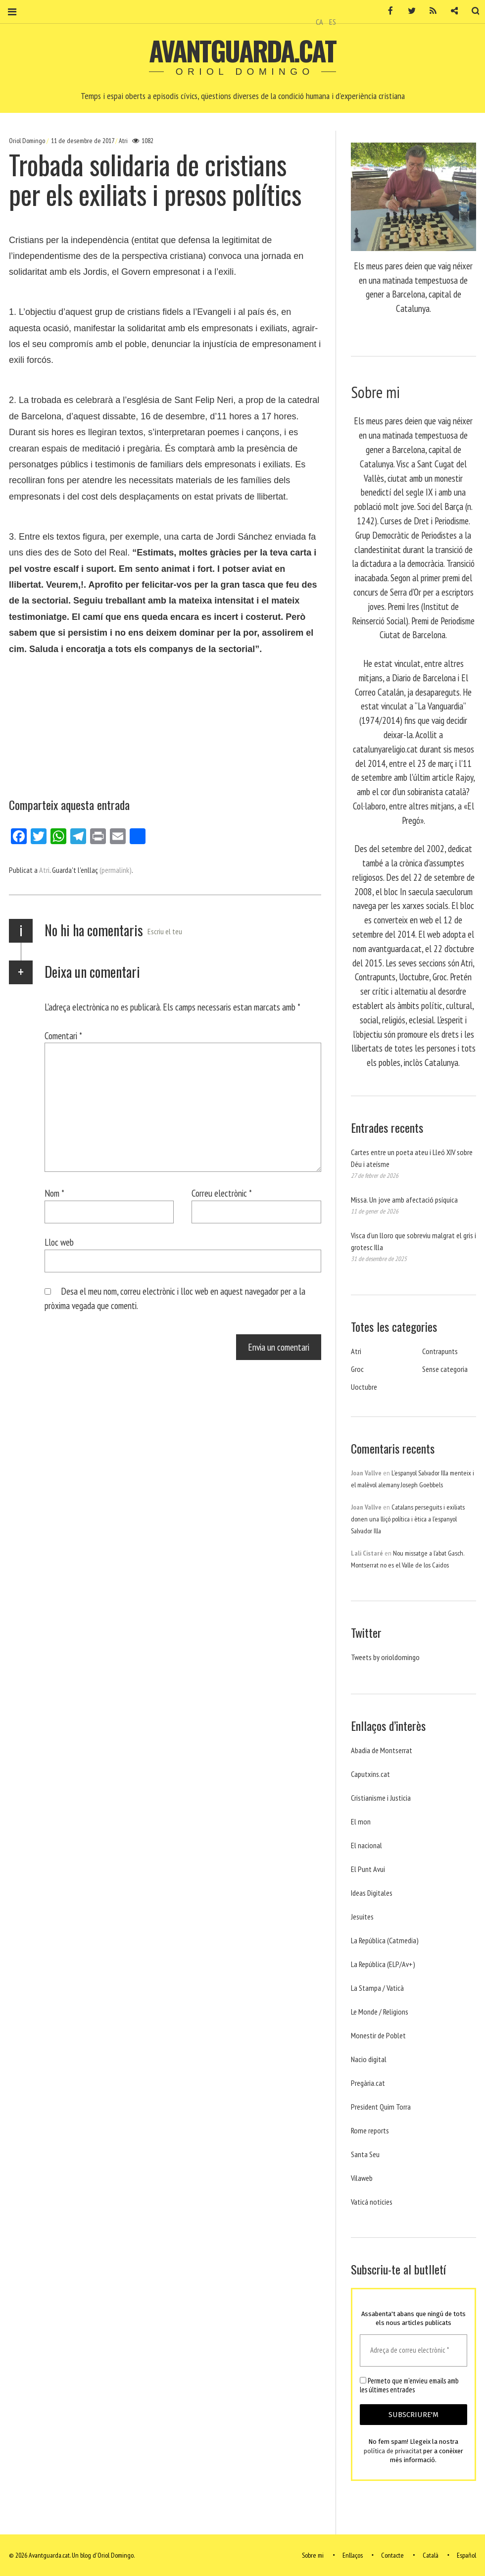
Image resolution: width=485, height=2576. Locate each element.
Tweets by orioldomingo (385, 1657)
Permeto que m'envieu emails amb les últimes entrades (409, 2385)
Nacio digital (369, 2059)
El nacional (366, 1845)
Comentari (63, 1035)
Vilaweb (362, 2178)
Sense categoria (445, 1369)
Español (466, 2555)
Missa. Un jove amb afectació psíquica (404, 1200)
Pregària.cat (368, 2083)
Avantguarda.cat (242, 50)
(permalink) (115, 870)
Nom (54, 1193)
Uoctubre (364, 1387)
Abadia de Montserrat (381, 1750)
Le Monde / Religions (379, 2012)
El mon (361, 1821)
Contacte (392, 2555)
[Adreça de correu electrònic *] (413, 2350)
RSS (426, 11)
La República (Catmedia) (385, 1940)
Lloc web (59, 1242)
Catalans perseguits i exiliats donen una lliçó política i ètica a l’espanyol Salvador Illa (408, 1519)
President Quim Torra (381, 2107)
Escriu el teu (164, 931)
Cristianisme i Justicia (381, 1798)
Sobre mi (313, 2555)
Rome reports (370, 2130)
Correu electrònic (222, 1193)
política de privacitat (393, 2451)
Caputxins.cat (370, 1774)
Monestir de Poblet (378, 2035)
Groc (357, 1369)
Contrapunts (440, 1351)
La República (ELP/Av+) (383, 1964)
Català (430, 2555)
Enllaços (352, 2555)
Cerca (469, 11)
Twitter (405, 11)
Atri (123, 140)
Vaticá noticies (371, 2202)
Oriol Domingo (28, 140)
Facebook (384, 11)
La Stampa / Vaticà (377, 1988)
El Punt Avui (368, 1869)
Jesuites (362, 1916)
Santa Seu (365, 2154)
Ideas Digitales (371, 1893)
